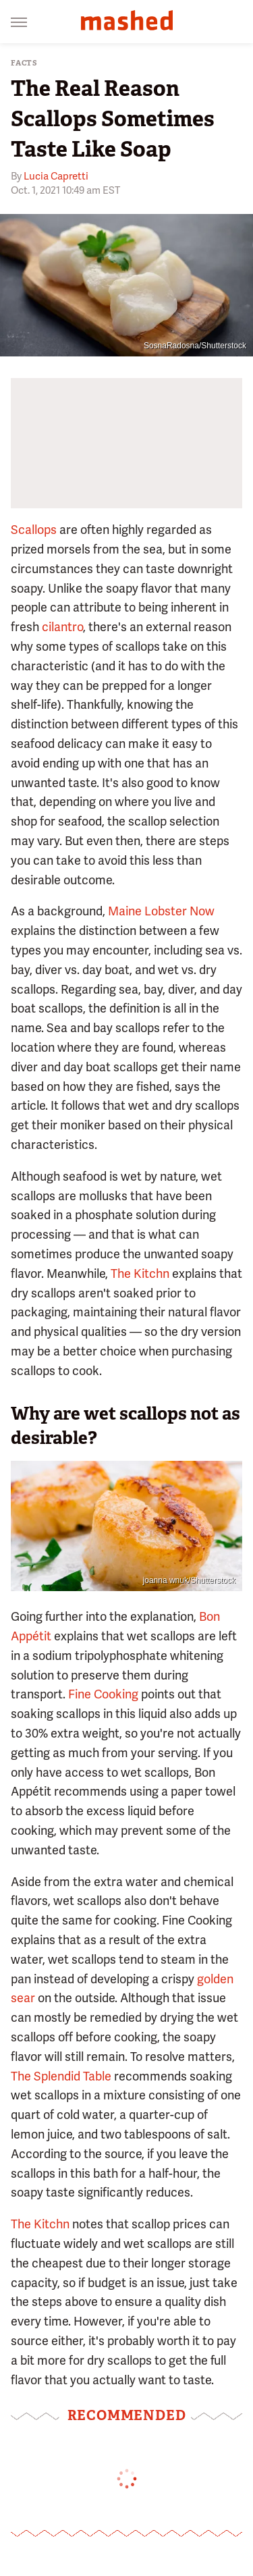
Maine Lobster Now (161, 911)
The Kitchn (140, 1273)
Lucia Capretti (56, 176)
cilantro (62, 627)
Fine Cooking (103, 1694)
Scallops (34, 529)
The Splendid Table (61, 2076)
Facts (24, 63)
